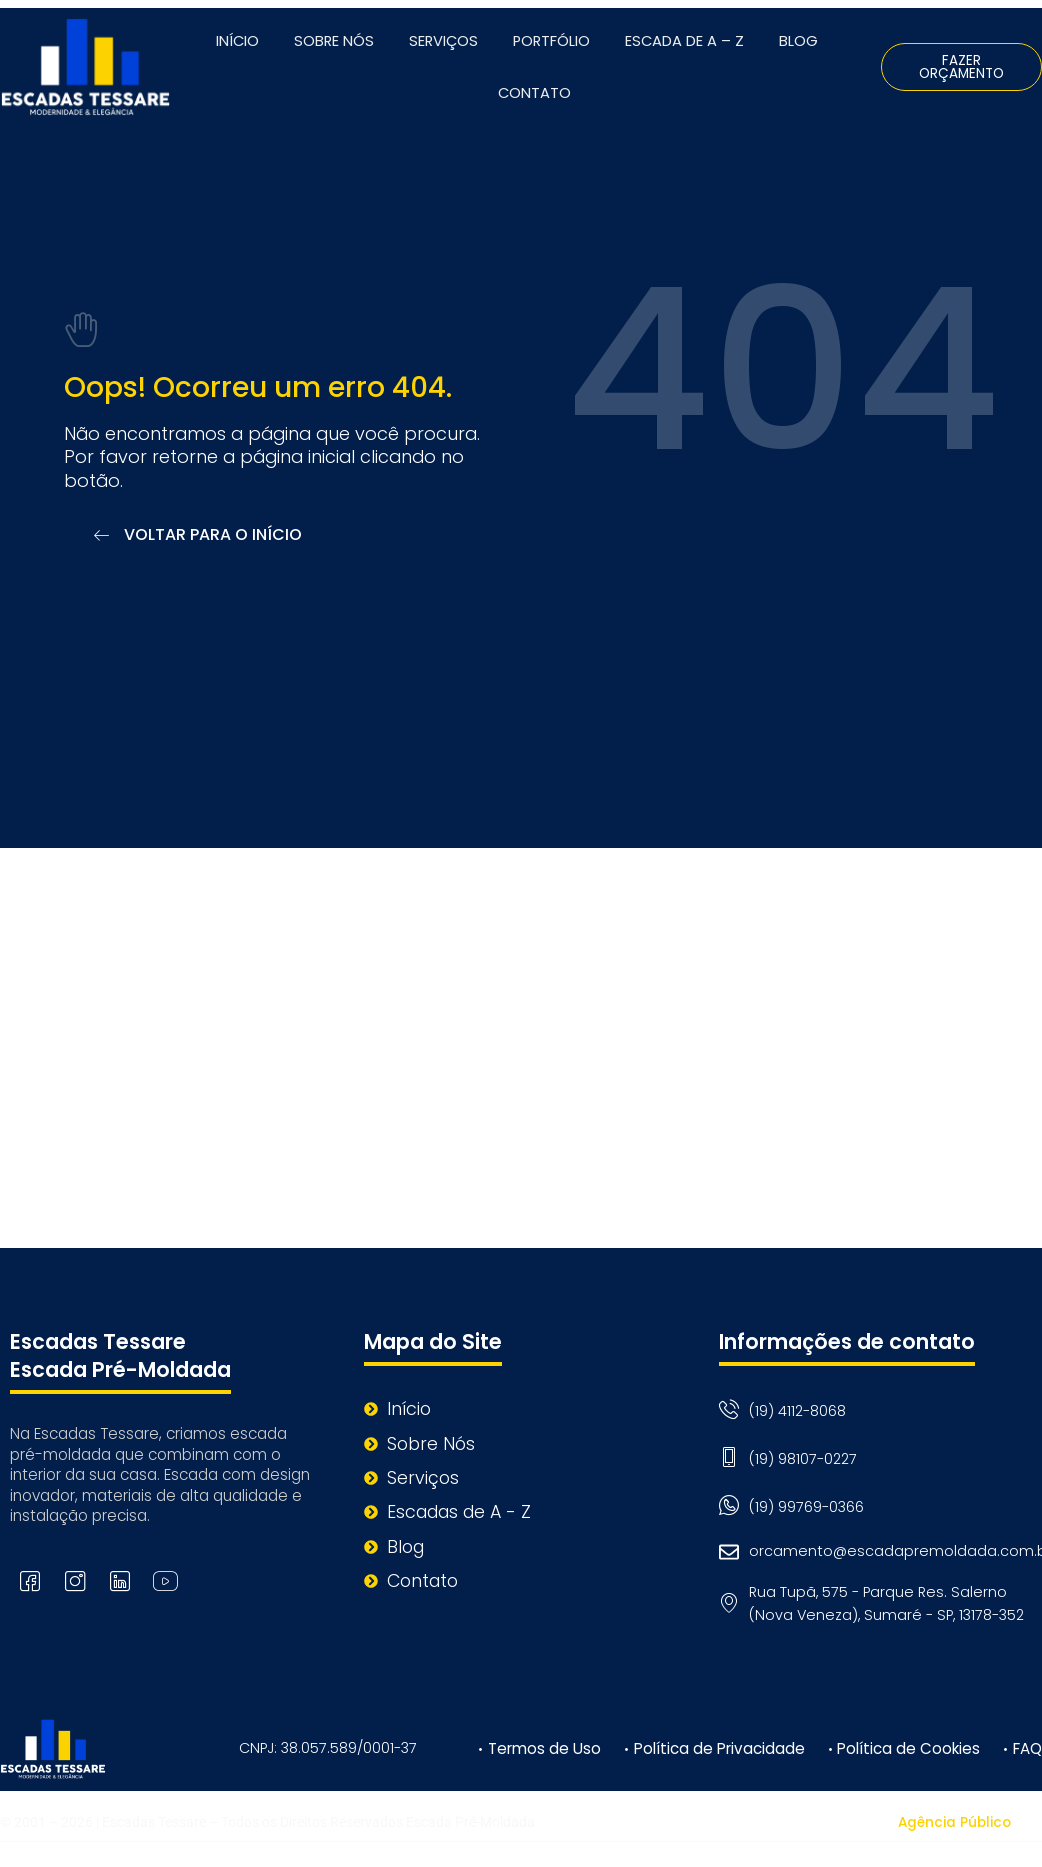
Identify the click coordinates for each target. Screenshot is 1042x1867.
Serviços (443, 41)
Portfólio (551, 41)
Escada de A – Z (684, 41)
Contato (534, 93)
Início (237, 41)
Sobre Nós (334, 41)
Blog (798, 41)
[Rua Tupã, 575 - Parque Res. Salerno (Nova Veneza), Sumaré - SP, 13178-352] (521, 1049)
